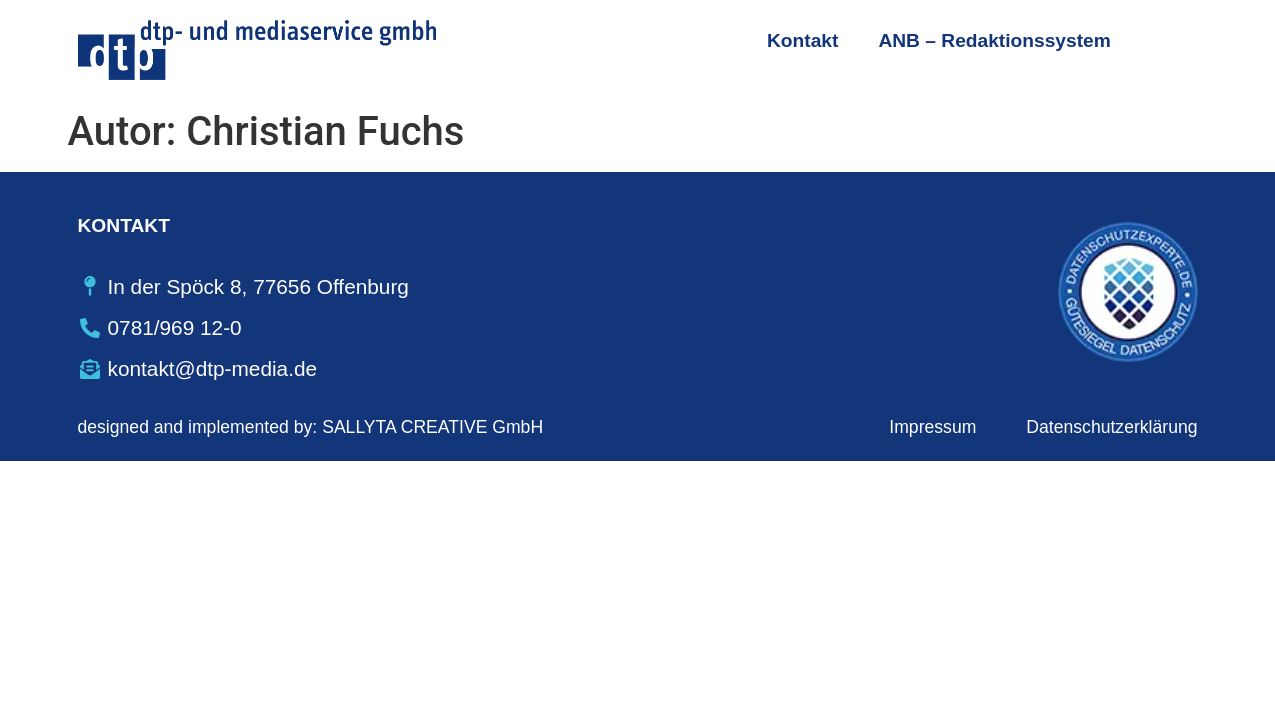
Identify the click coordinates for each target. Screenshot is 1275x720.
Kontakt (802, 40)
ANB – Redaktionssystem (994, 40)
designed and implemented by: (198, 427)
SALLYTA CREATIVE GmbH (432, 427)
